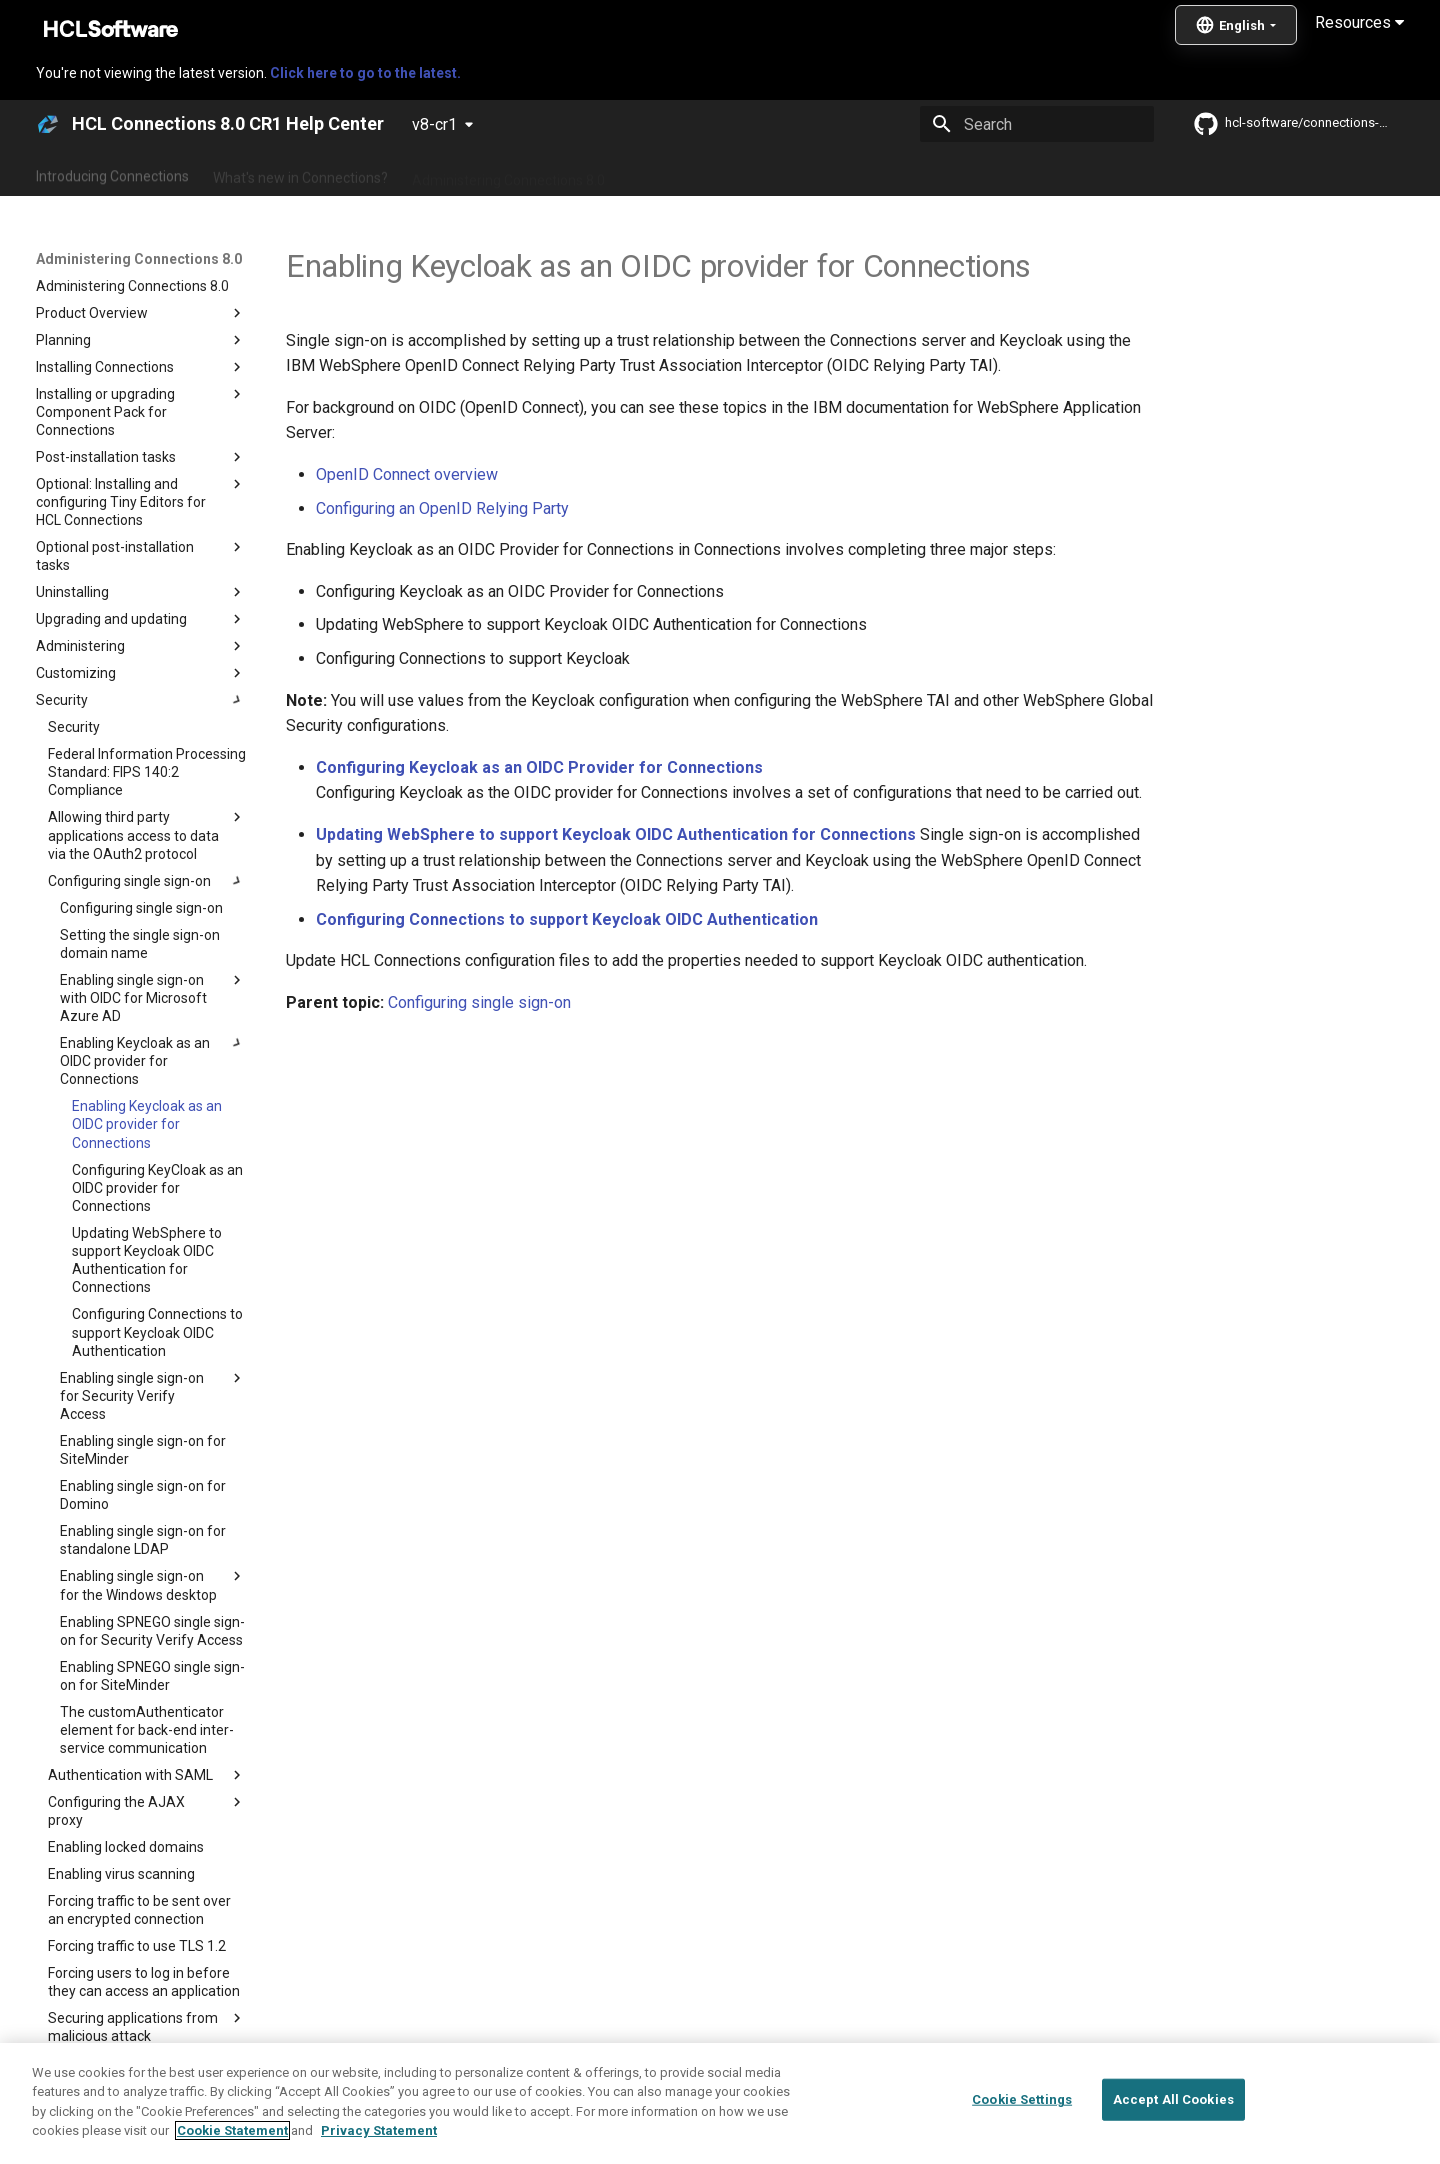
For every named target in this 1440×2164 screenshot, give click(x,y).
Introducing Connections (112, 173)
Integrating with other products (889, 173)
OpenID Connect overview (407, 474)
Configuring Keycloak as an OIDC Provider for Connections (539, 767)
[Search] (1037, 124)
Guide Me (1040, 173)
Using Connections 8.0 (698, 173)
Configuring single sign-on (479, 1002)
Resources (1359, 22)
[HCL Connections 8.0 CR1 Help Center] (48, 124)
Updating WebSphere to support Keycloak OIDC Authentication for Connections (616, 834)
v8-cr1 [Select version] (434, 124)
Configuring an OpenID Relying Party (442, 508)
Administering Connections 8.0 (508, 173)
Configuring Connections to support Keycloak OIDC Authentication (567, 919)
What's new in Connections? (300, 173)
